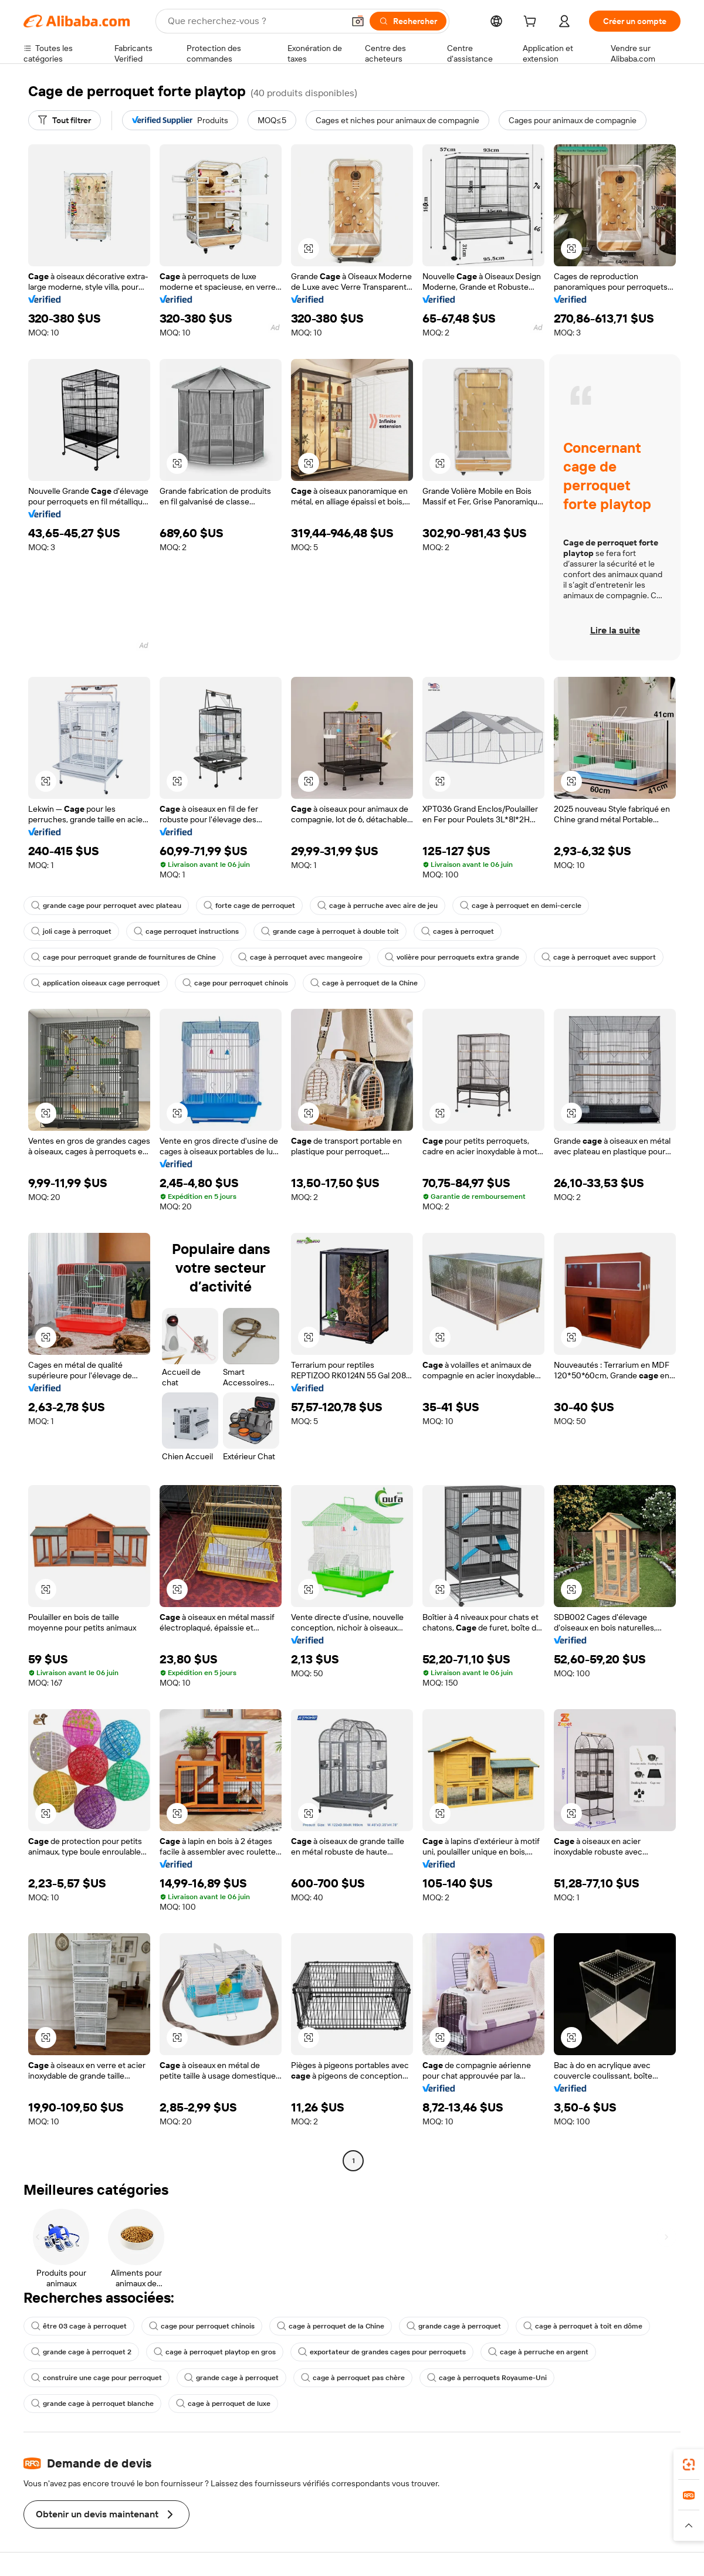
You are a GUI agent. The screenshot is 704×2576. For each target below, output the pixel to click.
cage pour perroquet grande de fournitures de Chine (123, 957)
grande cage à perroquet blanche (92, 2403)
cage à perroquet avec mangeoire (300, 957)
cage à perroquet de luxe (223, 2403)
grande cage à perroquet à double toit (330, 931)
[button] (358, 21)
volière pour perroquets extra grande (452, 957)
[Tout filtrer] (64, 120)
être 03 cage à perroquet (79, 2326)
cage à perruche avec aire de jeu (377, 905)
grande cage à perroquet (454, 2326)
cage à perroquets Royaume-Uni (487, 2377)
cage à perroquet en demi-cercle (520, 905)
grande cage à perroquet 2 (81, 2352)
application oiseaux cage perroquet (95, 983)
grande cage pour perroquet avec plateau (106, 905)
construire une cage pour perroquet (96, 2377)
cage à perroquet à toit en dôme (582, 2326)
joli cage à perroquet (71, 931)
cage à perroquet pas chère (353, 2377)
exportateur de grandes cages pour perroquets (382, 2352)
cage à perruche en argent (538, 2352)
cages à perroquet (457, 931)
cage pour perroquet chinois (235, 983)
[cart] (532, 23)
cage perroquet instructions (186, 931)
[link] (688, 2464)
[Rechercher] (408, 21)
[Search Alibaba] (254, 21)
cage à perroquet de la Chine (364, 983)
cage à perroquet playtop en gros (215, 2352)
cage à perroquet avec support (598, 957)
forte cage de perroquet (249, 905)
